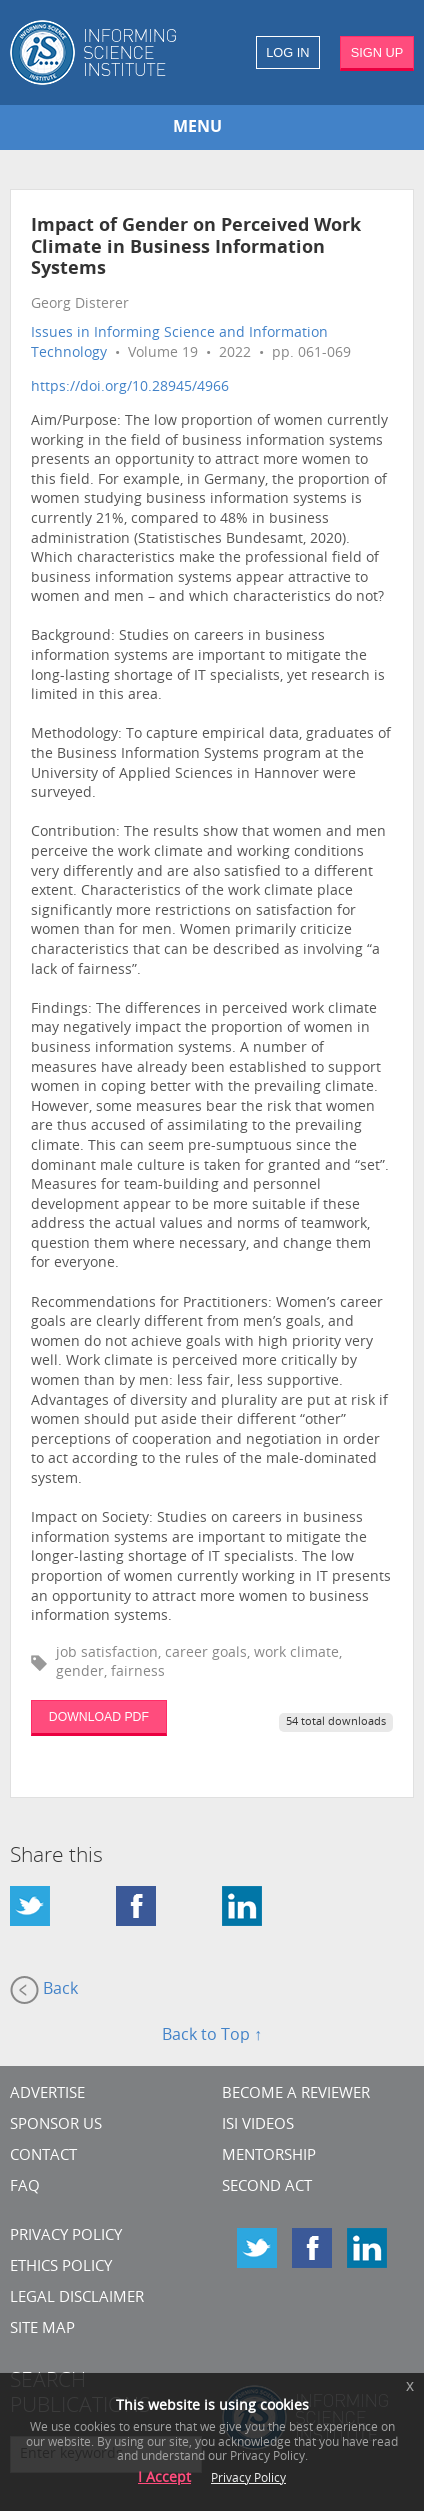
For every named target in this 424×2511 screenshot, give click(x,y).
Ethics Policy (61, 2267)
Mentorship (269, 2156)
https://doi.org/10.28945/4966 (130, 387)
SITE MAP (42, 2329)
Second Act (267, 2187)
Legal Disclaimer (77, 2298)
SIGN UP (377, 52)
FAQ (25, 2187)
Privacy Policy (66, 2236)
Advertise (47, 2094)
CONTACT (43, 2156)
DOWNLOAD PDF (99, 1717)
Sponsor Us (56, 2125)
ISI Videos (258, 2125)
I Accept (164, 2478)
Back (44, 1990)
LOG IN (287, 52)
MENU (197, 128)
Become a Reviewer (296, 2094)
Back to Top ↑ (212, 2036)
